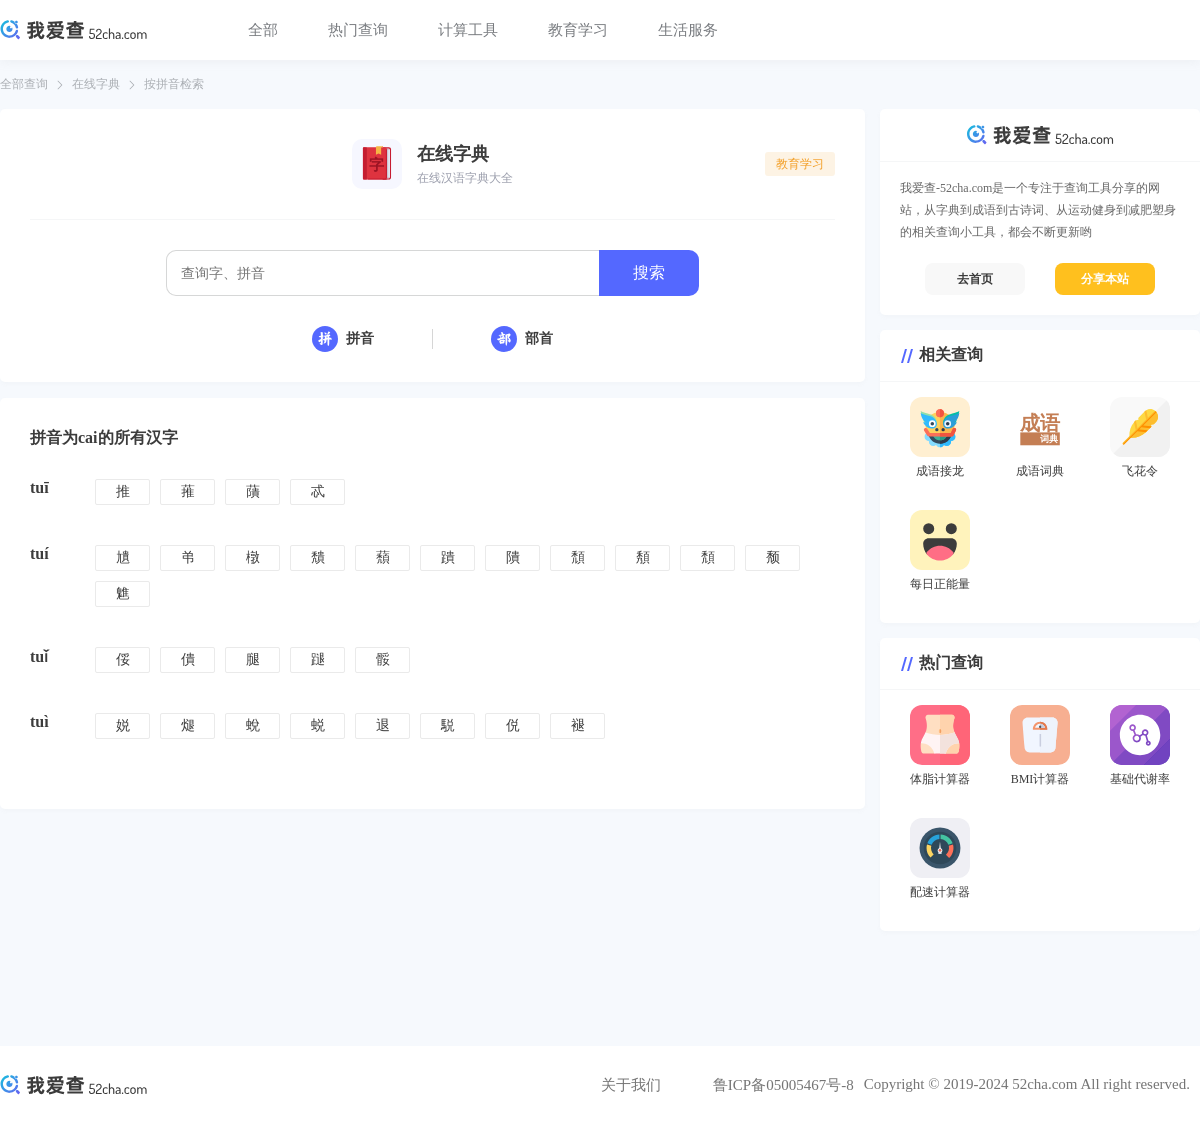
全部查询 (24, 84)
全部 (263, 30)
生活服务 (688, 30)
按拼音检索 (174, 84)
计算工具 (468, 30)
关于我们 (631, 1085)
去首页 (975, 279)
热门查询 (358, 30)
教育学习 (578, 30)
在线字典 (96, 84)
